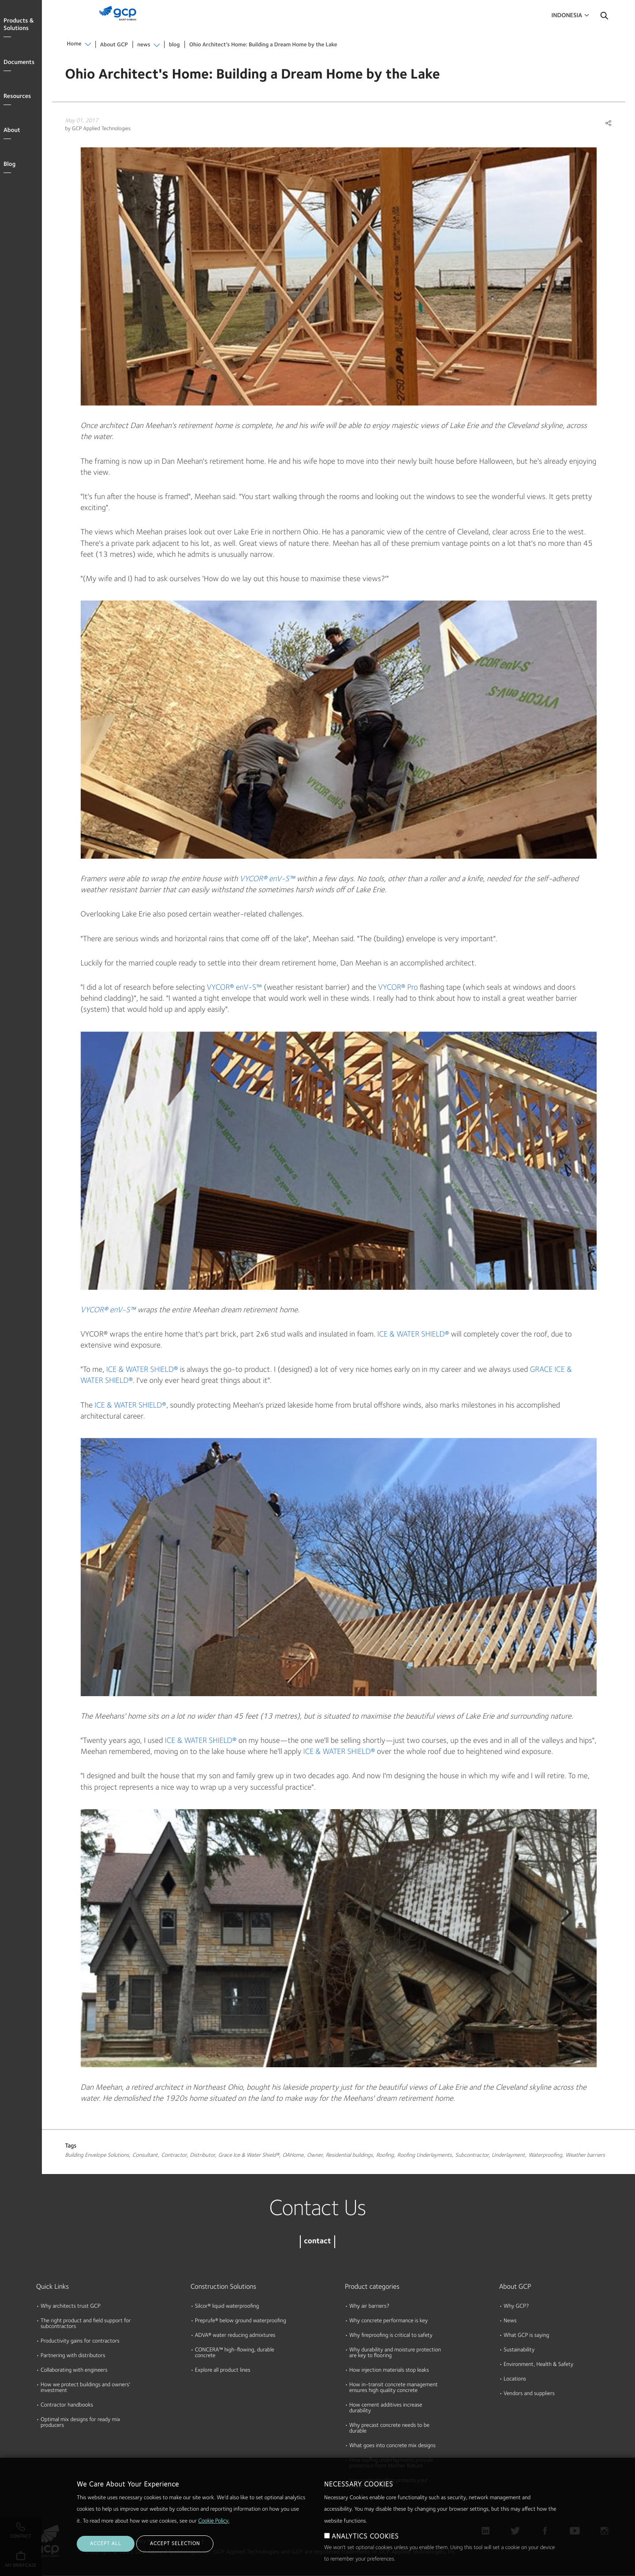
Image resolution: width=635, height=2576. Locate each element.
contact (317, 2242)
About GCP (114, 45)
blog (174, 45)
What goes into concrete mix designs (392, 2446)
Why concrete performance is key (388, 2321)
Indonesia (567, 16)
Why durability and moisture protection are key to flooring (395, 2353)
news (143, 45)
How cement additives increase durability (385, 2408)
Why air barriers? (369, 2306)
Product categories (372, 2287)
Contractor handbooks (67, 2405)
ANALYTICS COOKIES (365, 2536)
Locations (515, 2379)
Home (74, 44)
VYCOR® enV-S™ (267, 879)
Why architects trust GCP (71, 2306)
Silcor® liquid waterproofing (227, 2306)
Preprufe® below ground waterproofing (240, 2321)
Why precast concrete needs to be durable (389, 2428)
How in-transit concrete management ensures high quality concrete (393, 2388)
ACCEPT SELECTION (175, 2543)
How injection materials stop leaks (389, 2370)
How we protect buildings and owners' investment (85, 2388)
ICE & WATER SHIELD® (413, 1335)
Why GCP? (516, 2306)
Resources (17, 97)
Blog (9, 164)
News (510, 2321)
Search (604, 17)
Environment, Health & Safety (538, 2365)
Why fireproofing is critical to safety (391, 2336)
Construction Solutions (223, 2287)
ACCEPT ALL (105, 2543)
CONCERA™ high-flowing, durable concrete (234, 2353)
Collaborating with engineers (74, 2370)
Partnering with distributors (73, 2356)
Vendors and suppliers (529, 2394)
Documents (19, 63)
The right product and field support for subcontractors (86, 2324)
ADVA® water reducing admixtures (235, 2336)
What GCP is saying (526, 2336)
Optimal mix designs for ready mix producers (80, 2423)
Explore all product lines (222, 2370)
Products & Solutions (19, 25)
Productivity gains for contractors (80, 2341)
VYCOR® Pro (398, 988)
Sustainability (519, 2350)
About (12, 131)
